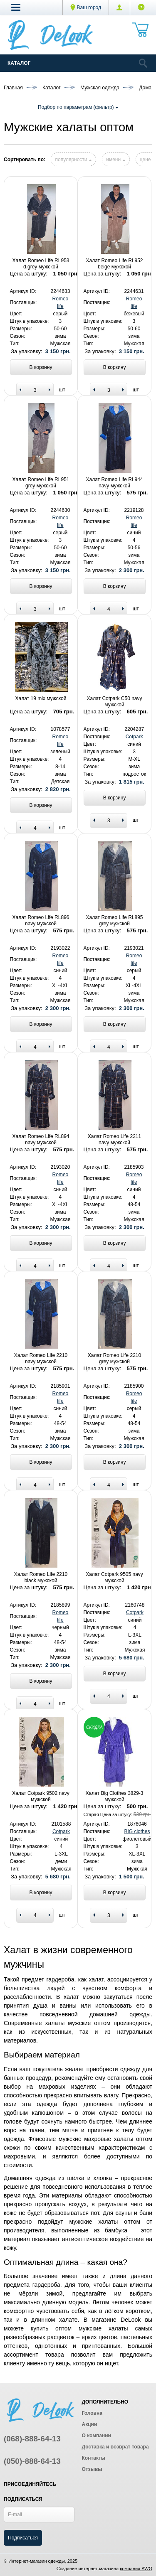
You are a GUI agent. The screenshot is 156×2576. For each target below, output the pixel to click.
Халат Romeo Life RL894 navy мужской (40, 1139)
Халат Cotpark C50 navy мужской (114, 701)
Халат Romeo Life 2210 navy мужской (40, 1358)
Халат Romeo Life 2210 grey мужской (114, 1358)
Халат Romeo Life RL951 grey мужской (40, 482)
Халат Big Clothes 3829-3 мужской (115, 1796)
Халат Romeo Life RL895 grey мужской (114, 920)
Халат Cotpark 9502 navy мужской (40, 1796)
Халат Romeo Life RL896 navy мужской (40, 920)
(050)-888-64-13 (32, 2461)
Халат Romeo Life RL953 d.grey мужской (40, 263)
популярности (73, 159)
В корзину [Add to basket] (41, 367)
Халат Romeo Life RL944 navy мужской (114, 482)
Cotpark (134, 737)
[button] (16, 7)
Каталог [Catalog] (18, 63)
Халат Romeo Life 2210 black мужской (40, 1577)
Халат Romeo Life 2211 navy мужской (114, 1139)
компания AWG (136, 2568)
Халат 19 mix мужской (41, 698)
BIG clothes (137, 1831)
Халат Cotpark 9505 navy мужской (114, 1577)
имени (115, 159)
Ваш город (85, 7)
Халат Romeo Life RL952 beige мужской (114, 263)
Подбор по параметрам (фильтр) (78, 107)
